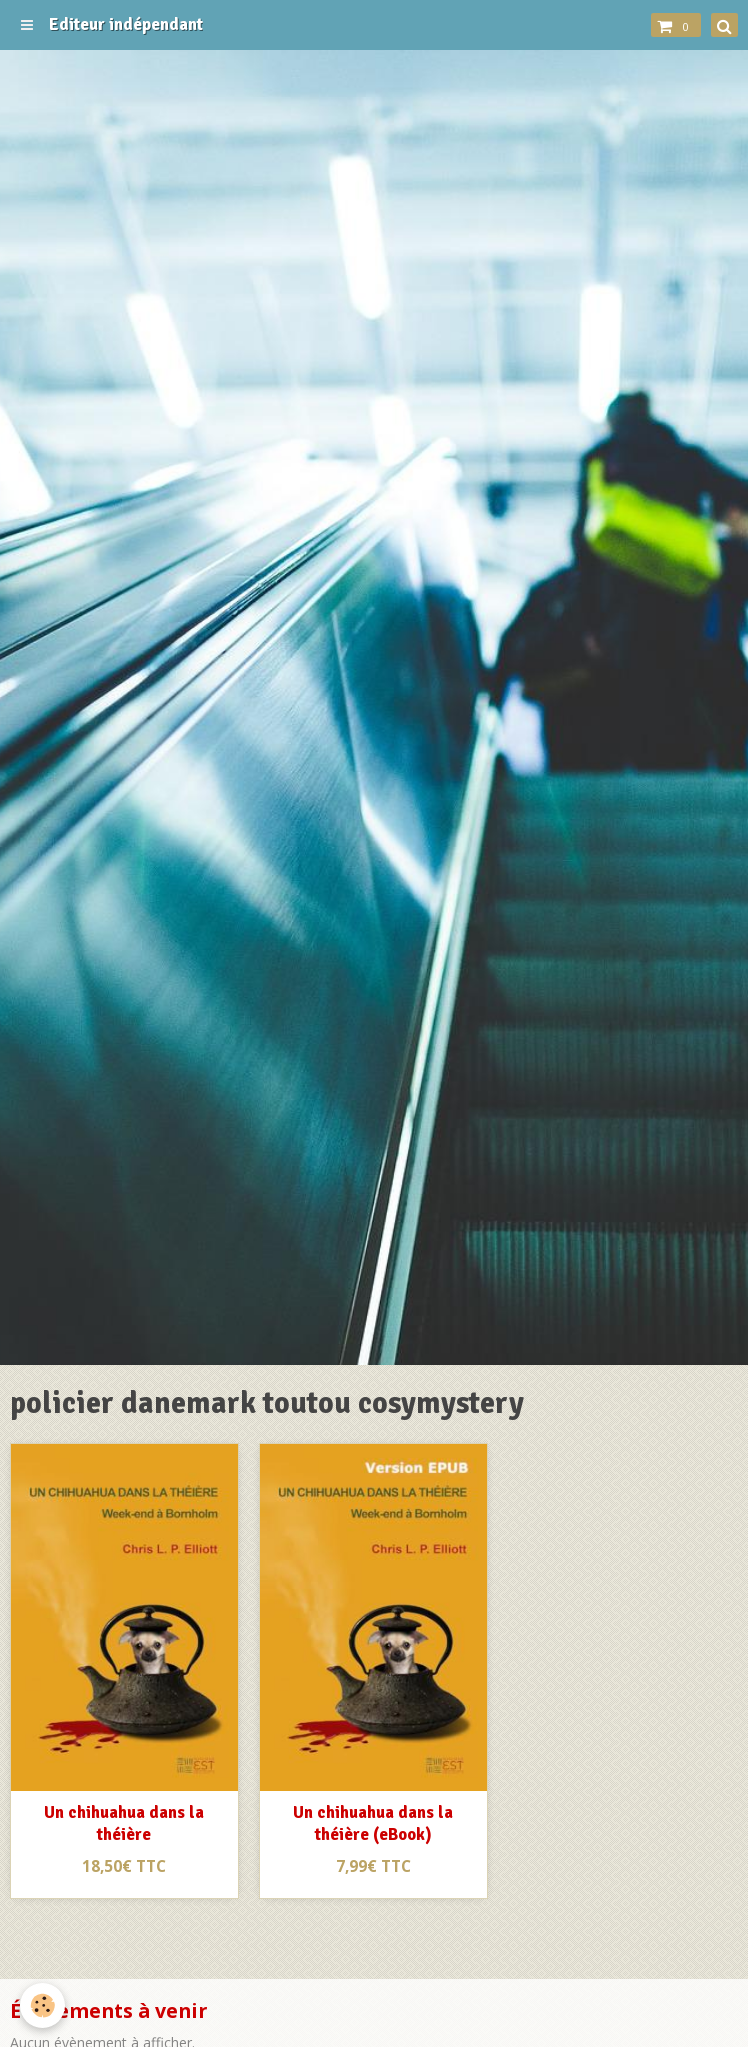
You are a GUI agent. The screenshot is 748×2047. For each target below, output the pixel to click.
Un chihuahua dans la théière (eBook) (373, 1823)
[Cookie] (42, 2005)
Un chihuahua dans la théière (124, 1823)
